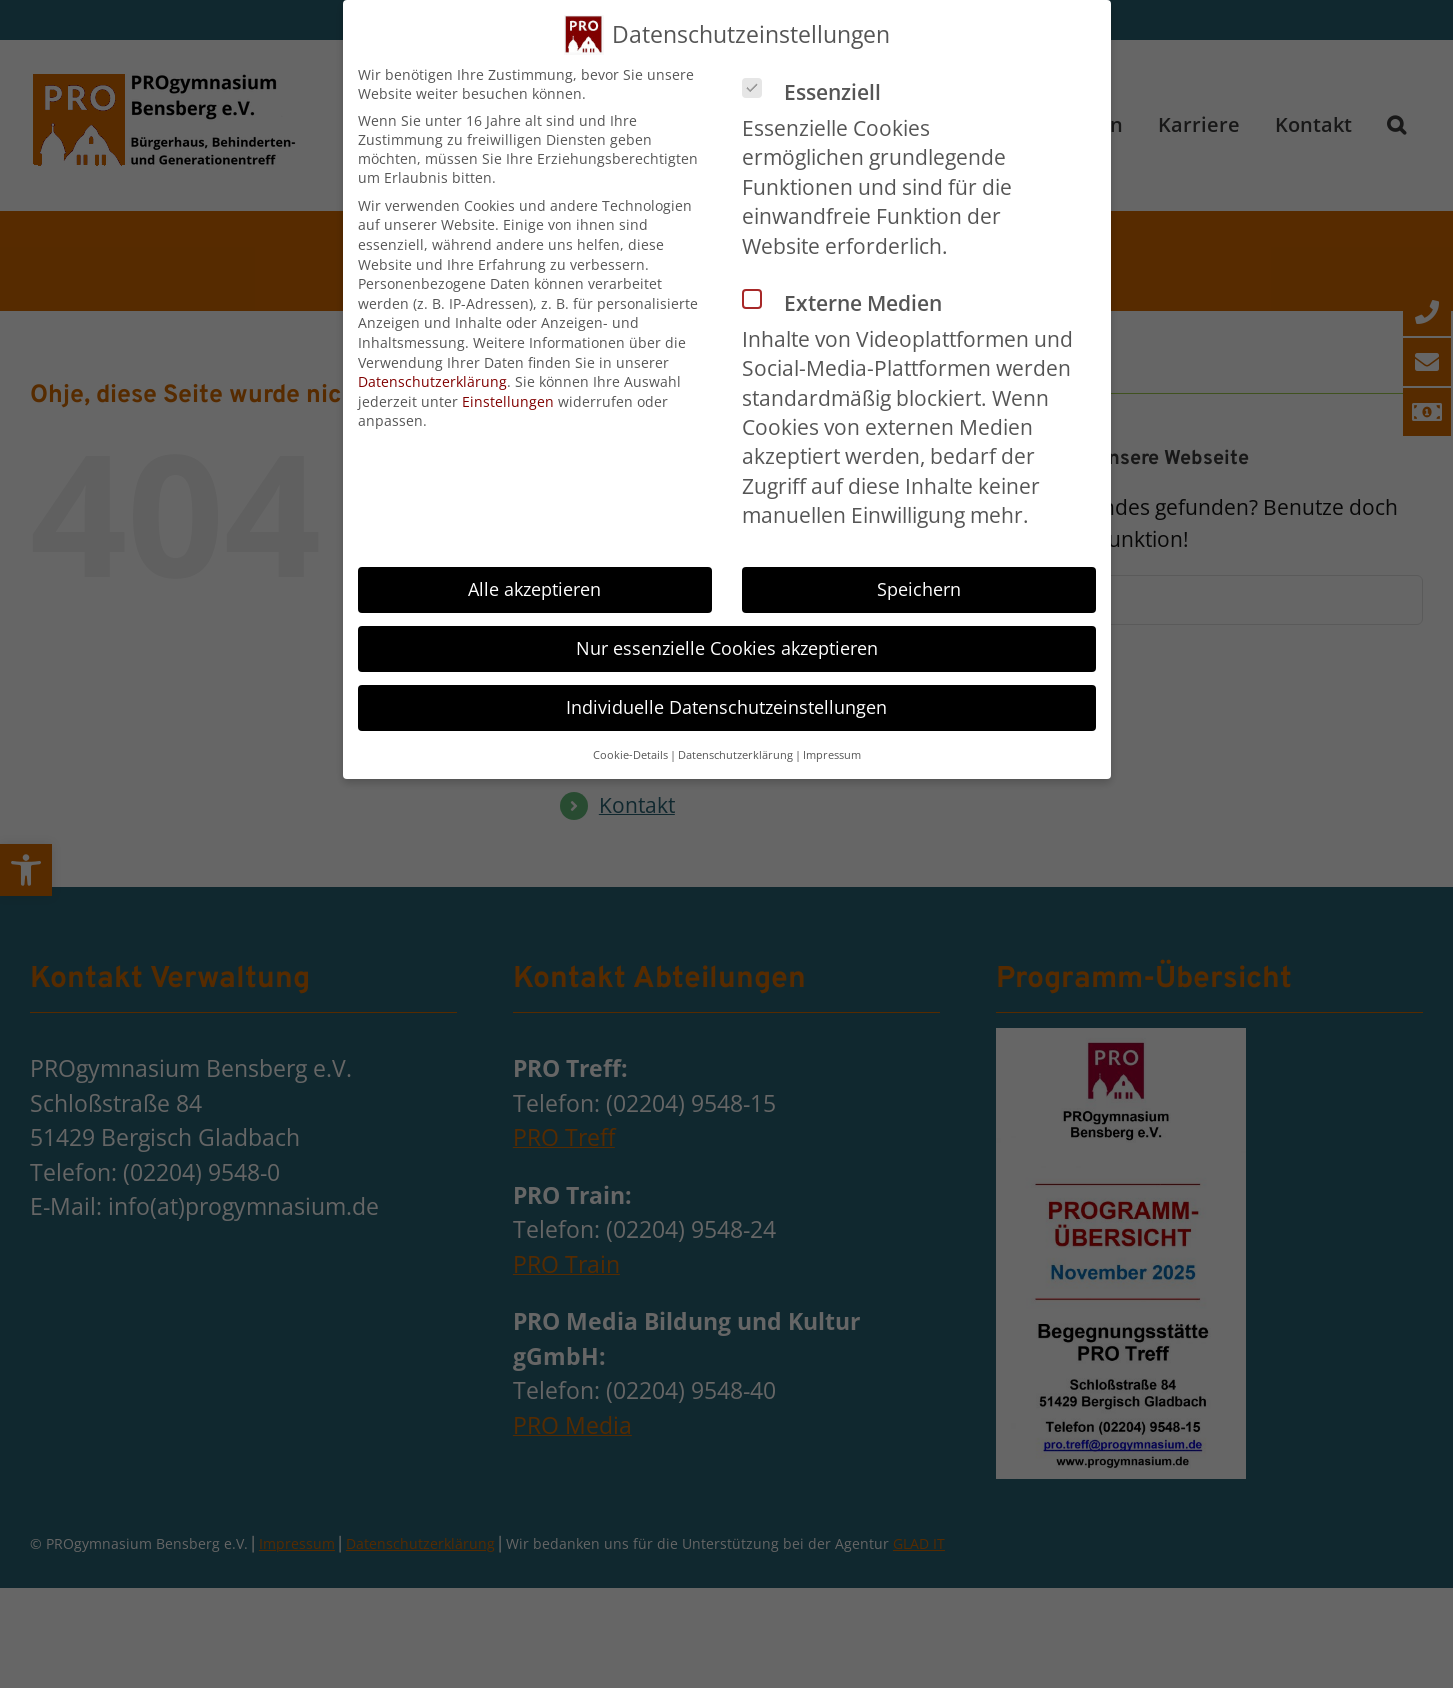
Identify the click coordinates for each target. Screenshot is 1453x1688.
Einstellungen (508, 401)
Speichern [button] (919, 589)
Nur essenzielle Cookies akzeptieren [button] (727, 648)
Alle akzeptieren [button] (534, 589)
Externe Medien (850, 303)
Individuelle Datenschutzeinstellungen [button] (726, 707)
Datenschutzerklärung (432, 381)
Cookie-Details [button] (630, 755)
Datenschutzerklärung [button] (735, 755)
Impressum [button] (832, 755)
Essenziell (820, 92)
